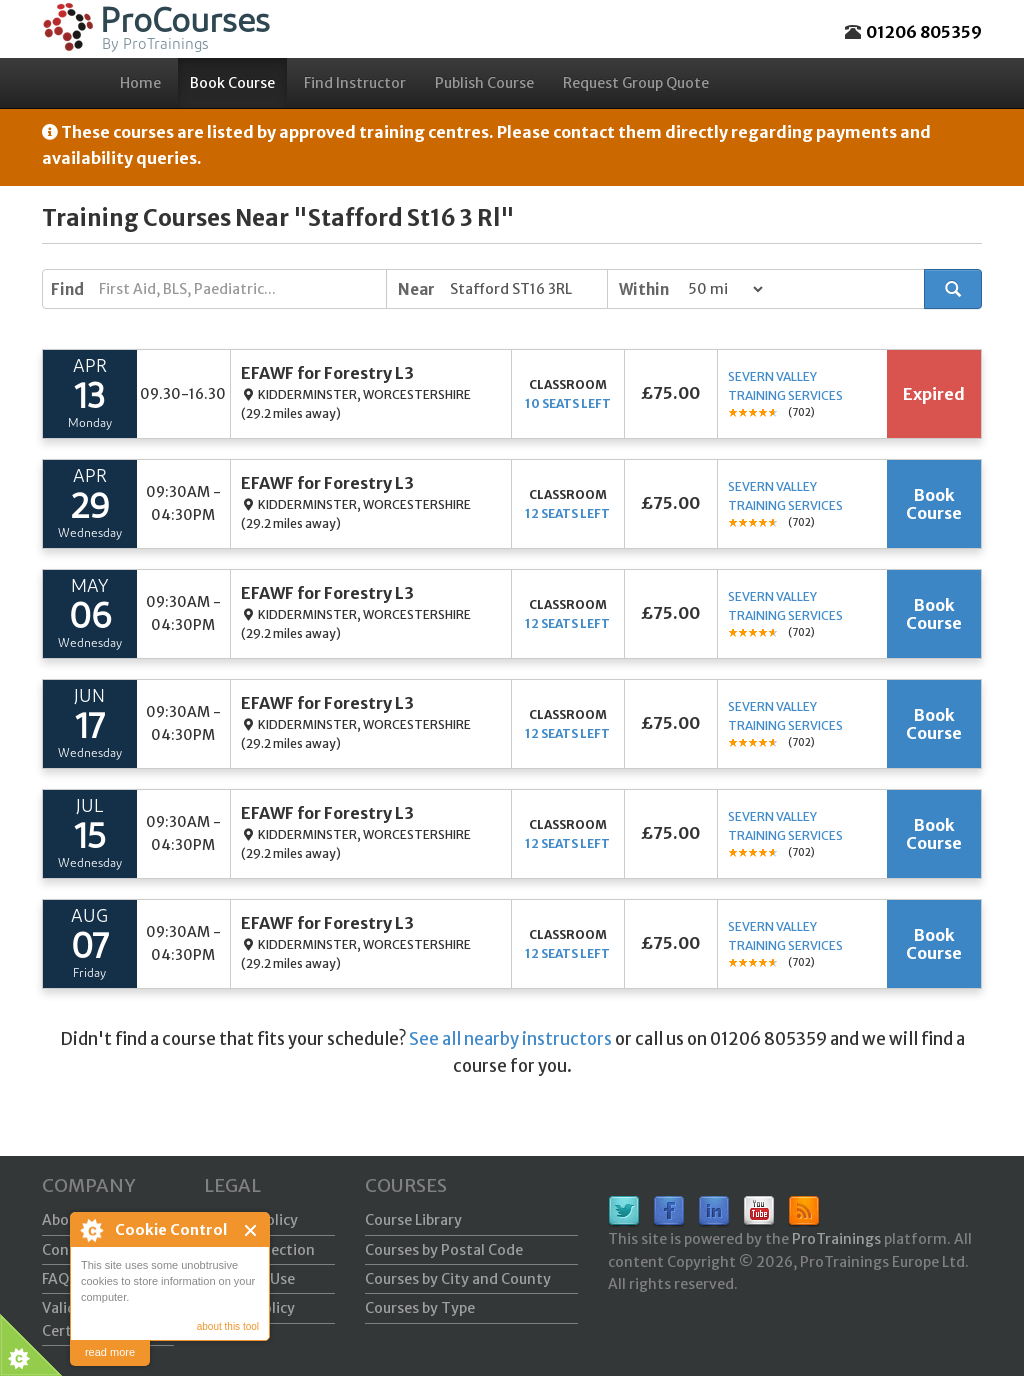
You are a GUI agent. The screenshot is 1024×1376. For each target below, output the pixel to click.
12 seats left (567, 513)
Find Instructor (355, 83)
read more (110, 1352)
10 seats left (568, 403)
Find (67, 289)
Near (416, 289)
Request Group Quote (636, 83)
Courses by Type (420, 1308)
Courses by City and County (458, 1279)
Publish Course (484, 83)
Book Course (232, 83)
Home (140, 83)
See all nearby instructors (510, 1039)
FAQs (59, 1279)
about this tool (228, 1326)
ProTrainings (836, 1239)
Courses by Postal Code (444, 1250)
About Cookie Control (91, 1230)
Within (644, 289)
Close (251, 1230)
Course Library (413, 1220)
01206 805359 (924, 32)
